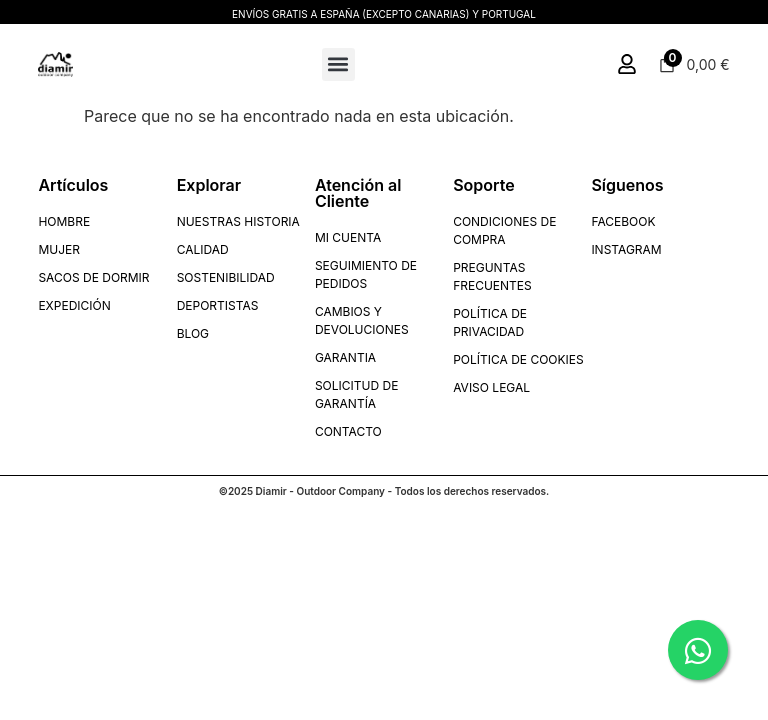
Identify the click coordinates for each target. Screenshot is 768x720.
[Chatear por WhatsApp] (698, 650)
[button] (338, 64)
